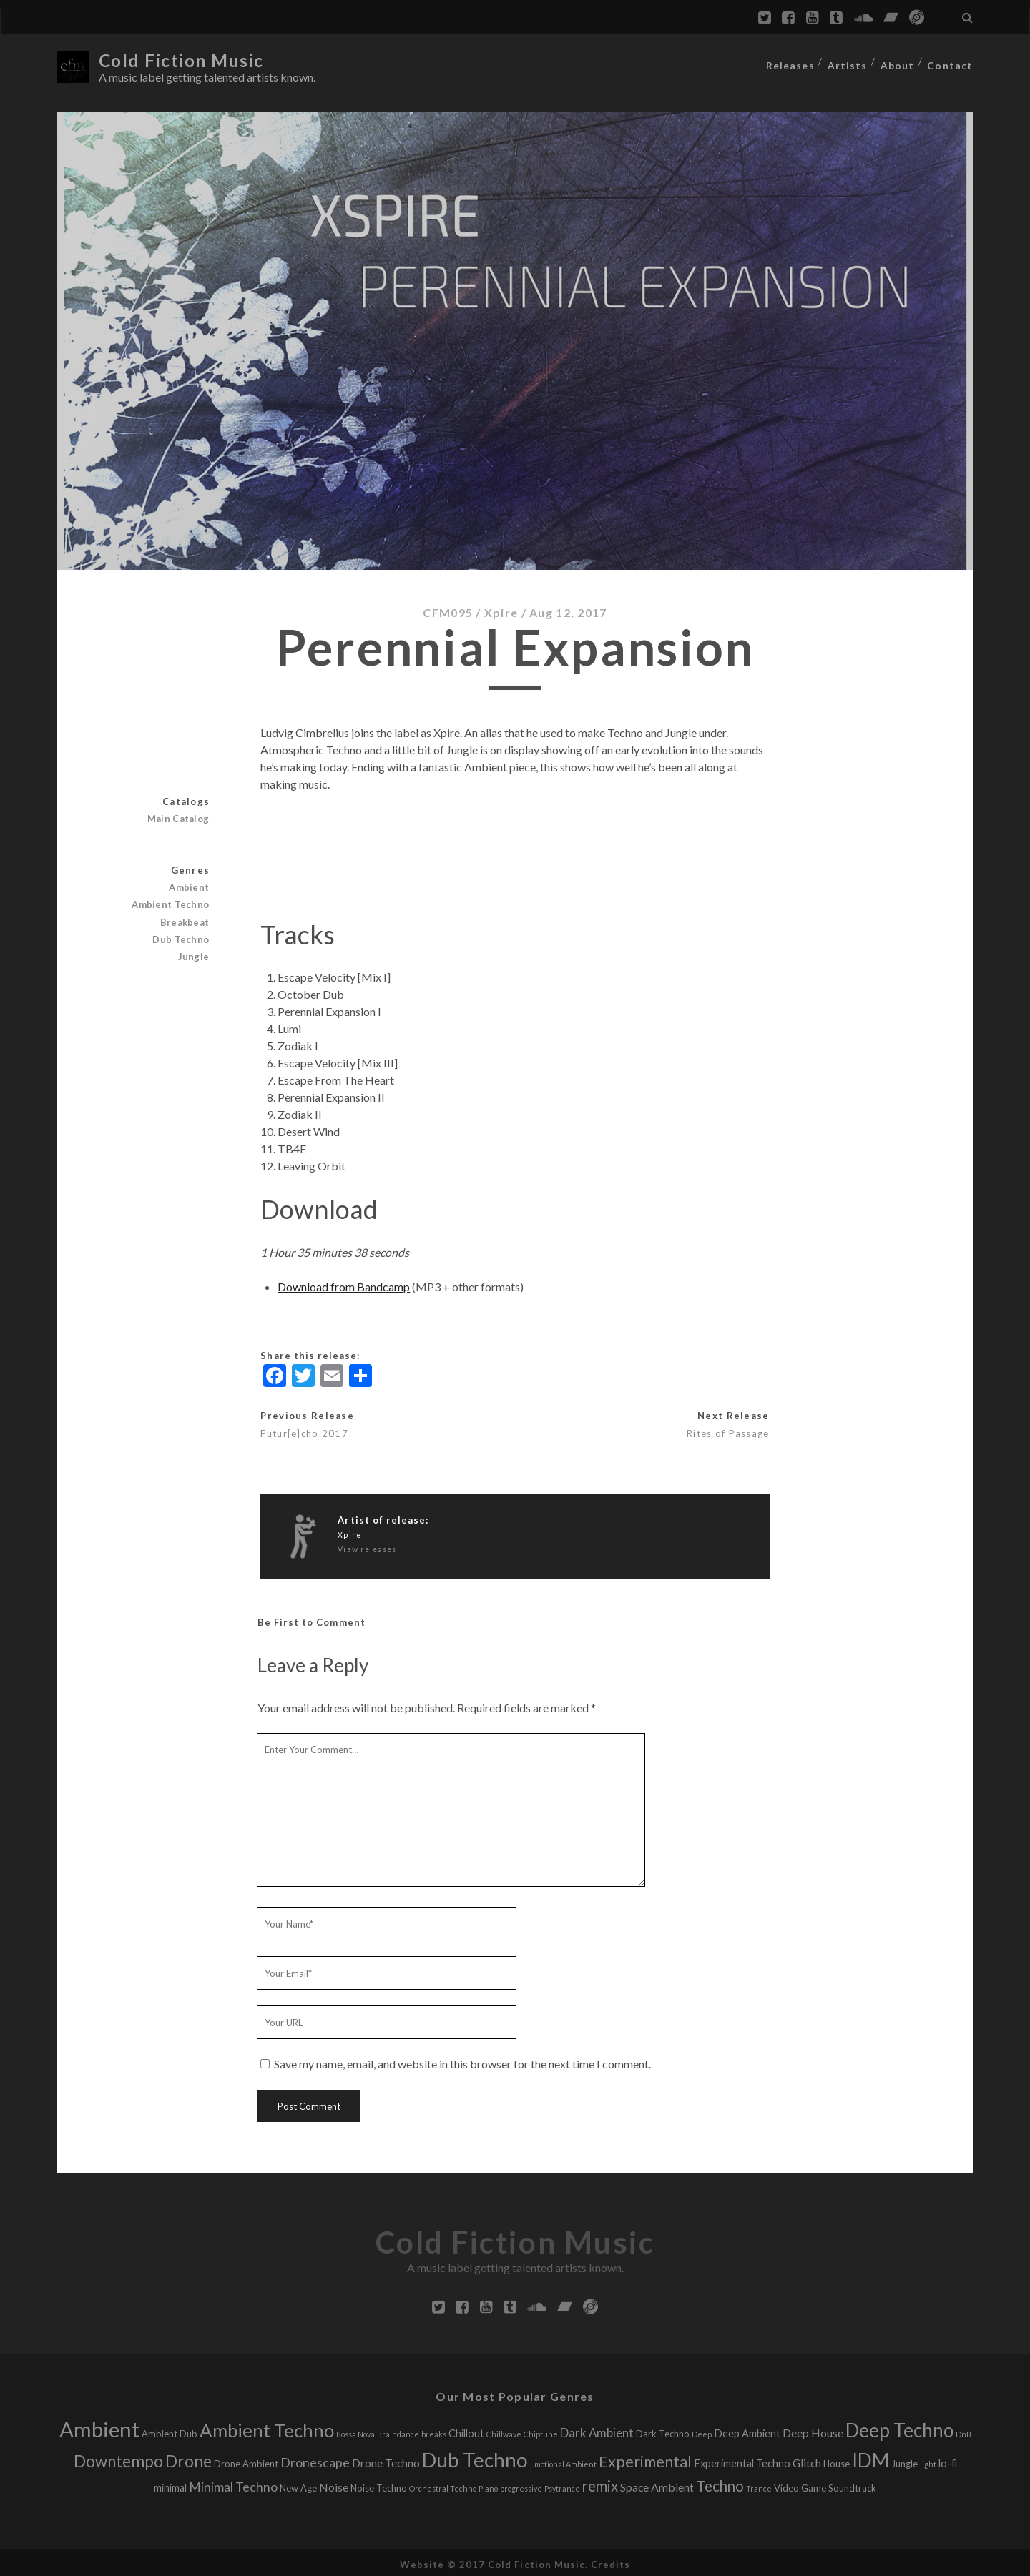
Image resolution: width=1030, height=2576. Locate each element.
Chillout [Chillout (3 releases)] (466, 2430)
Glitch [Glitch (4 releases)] (807, 2459)
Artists (848, 60)
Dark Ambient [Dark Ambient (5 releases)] (597, 2429)
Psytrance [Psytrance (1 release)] (562, 2484)
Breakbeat (186, 918)
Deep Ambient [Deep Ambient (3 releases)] (747, 2430)
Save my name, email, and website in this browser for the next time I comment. (462, 2060)
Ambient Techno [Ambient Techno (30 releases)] (267, 2426)
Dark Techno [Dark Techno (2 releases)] (663, 2430)
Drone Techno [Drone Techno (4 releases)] (386, 2459)
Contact (952, 60)
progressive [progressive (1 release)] (521, 2484)
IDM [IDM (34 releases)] (870, 2456)
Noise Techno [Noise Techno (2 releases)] (378, 2484)
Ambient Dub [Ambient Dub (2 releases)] (169, 2430)
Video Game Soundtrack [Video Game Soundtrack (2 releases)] (825, 2484)
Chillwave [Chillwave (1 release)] (503, 2430)
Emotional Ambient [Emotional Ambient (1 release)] (563, 2460)
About (899, 60)
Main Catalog (180, 815)
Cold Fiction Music (187, 60)
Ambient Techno (172, 901)
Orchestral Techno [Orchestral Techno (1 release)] (442, 2484)
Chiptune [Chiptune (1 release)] (541, 2430)
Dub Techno (182, 935)
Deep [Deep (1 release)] (702, 2430)
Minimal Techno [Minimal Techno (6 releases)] (233, 2483)
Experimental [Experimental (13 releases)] (645, 2458)
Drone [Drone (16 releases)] (188, 2457)
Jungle (195, 953)
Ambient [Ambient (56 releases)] (99, 2425)
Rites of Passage (728, 1430)
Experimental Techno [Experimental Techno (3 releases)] (742, 2460)
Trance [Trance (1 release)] (759, 2484)
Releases (789, 60)
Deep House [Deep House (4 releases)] (813, 2429)
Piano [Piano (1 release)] (488, 2484)
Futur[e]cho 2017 (304, 1430)
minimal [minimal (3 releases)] (170, 2484)
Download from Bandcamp (344, 1282)
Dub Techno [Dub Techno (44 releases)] (475, 2456)
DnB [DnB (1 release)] (963, 2430)
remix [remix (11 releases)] (600, 2482)
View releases (367, 1545)
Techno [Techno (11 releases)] (720, 2482)
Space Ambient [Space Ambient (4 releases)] (657, 2483)
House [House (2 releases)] (836, 2460)
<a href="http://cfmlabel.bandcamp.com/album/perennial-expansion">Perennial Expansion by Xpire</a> (514, 849)
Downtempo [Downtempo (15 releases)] (118, 2457)
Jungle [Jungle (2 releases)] (904, 2460)
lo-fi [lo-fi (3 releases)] (947, 2460)
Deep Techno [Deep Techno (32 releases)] (899, 2426)
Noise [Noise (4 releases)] (333, 2483)
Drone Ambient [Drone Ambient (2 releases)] (246, 2460)
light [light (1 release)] (928, 2460)
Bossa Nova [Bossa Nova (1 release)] (355, 2430)
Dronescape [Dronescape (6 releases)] (315, 2459)
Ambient (190, 883)
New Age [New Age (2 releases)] (298, 2484)
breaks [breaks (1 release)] (433, 2430)
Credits (610, 2561)
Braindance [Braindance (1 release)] (398, 2430)
